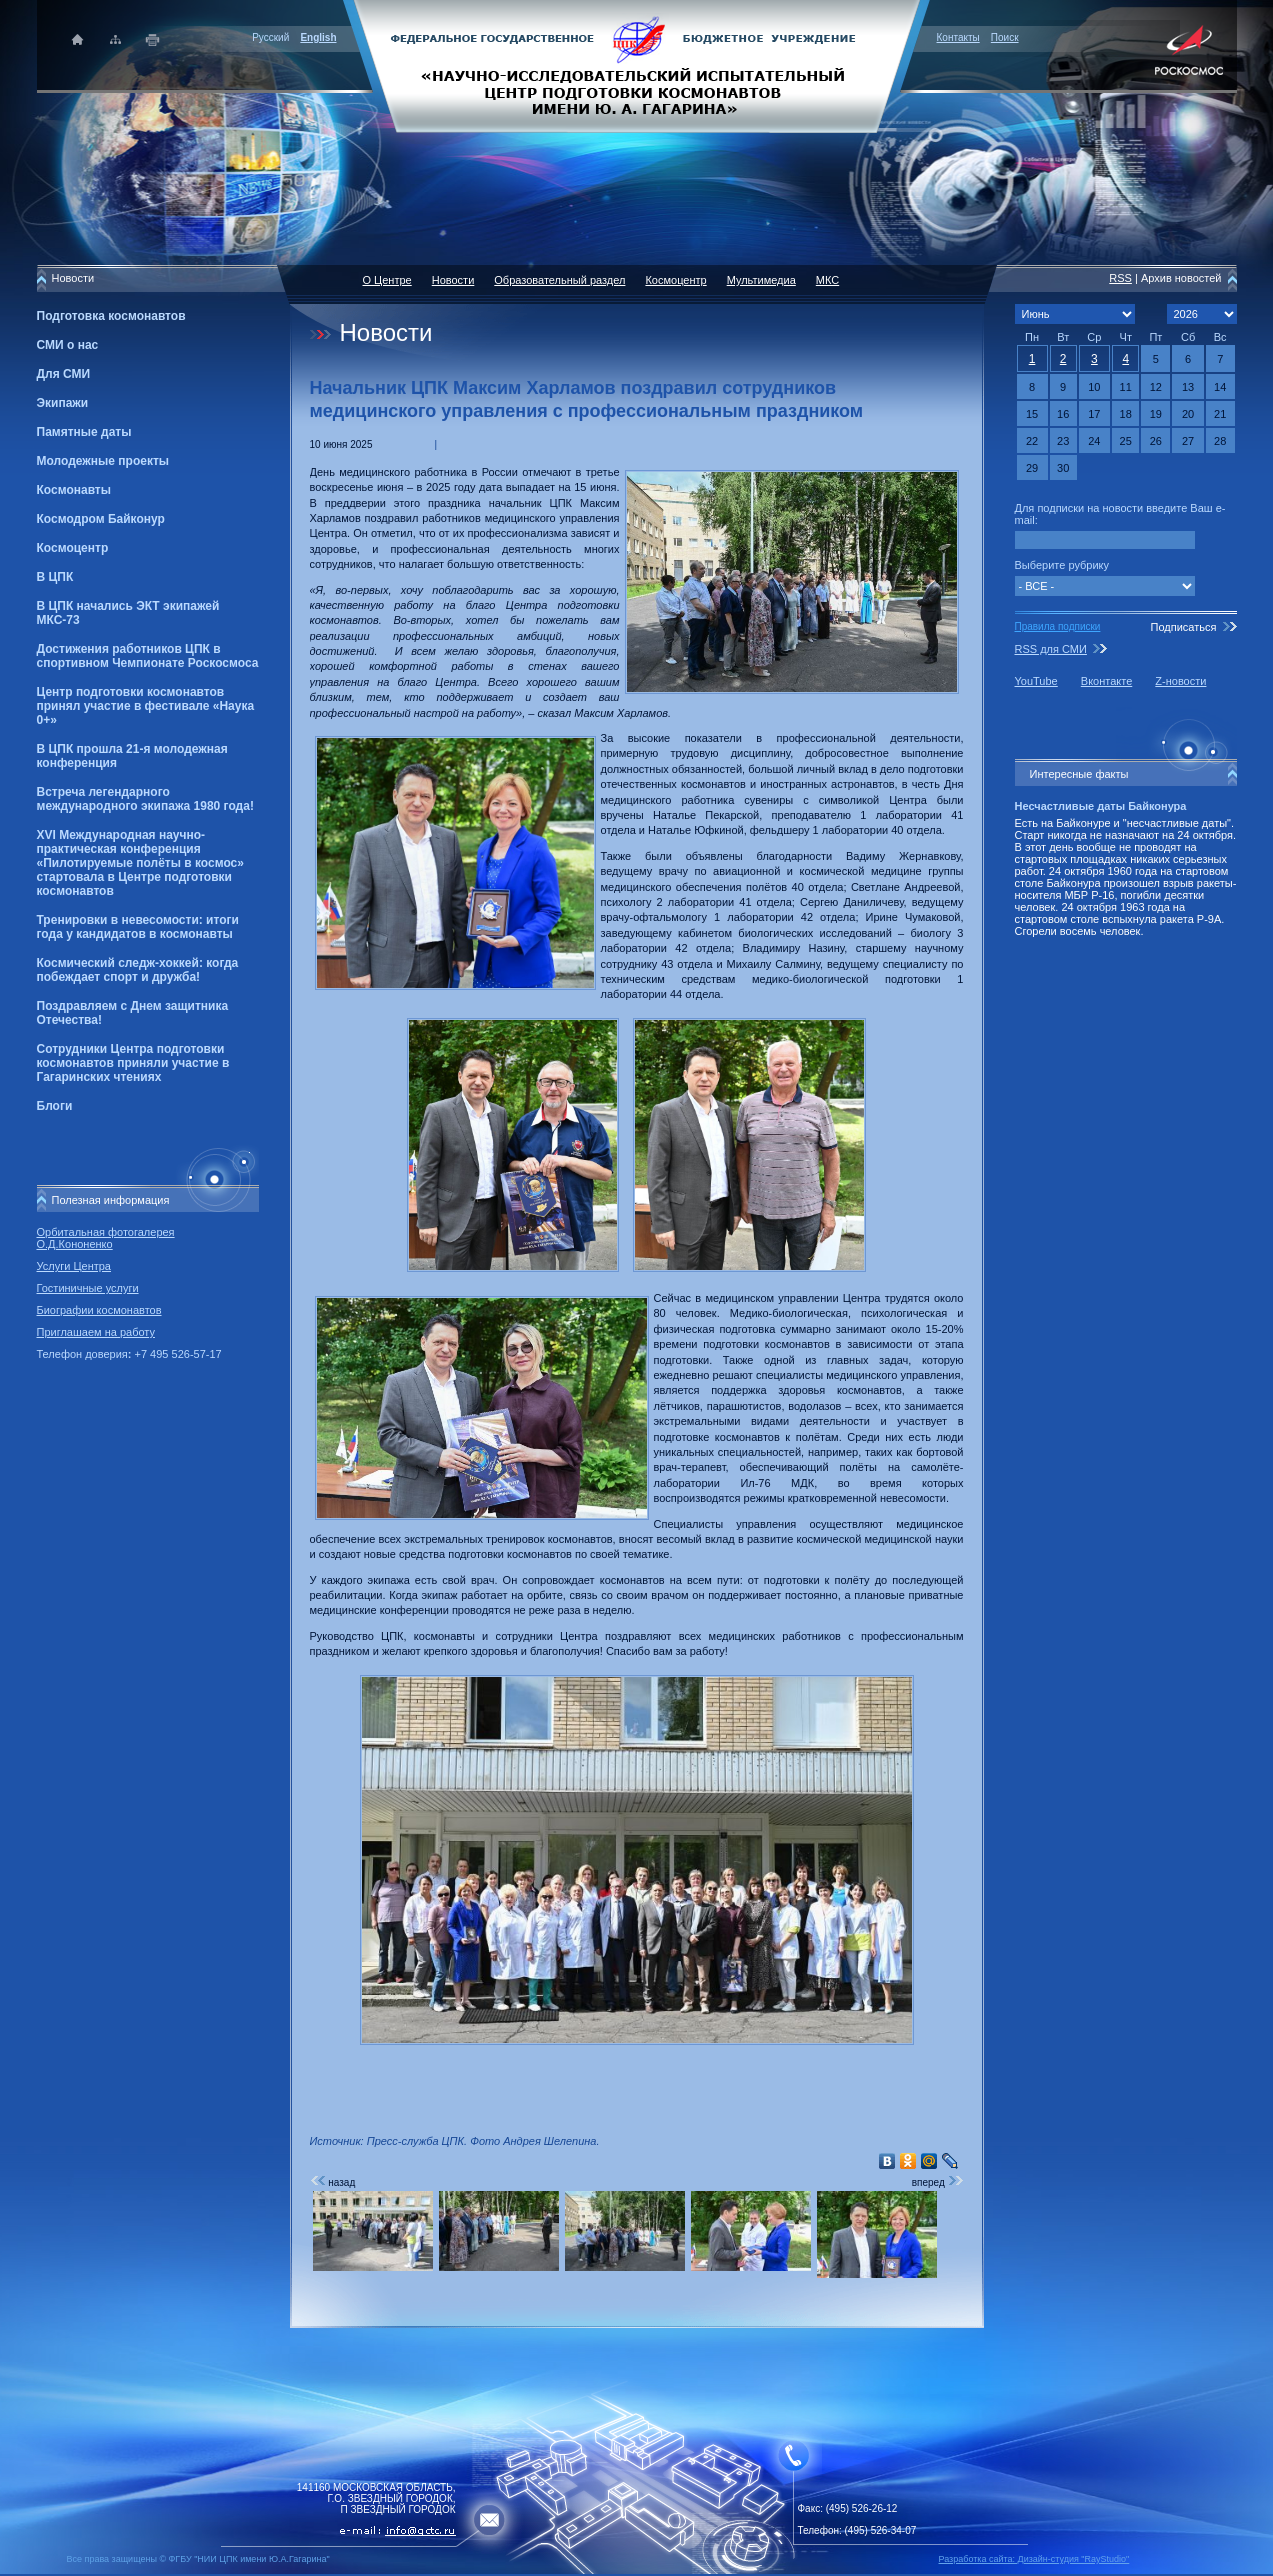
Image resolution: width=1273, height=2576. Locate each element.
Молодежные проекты (103, 461)
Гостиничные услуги (88, 1288)
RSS (1120, 278)
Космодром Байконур (101, 519)
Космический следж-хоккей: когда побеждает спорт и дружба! (138, 970)
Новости (453, 280)
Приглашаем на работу (96, 1332)
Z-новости (1180, 681)
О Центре (387, 280)
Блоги (55, 1106)
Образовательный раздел (559, 280)
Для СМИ (64, 374)
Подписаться (1183, 627)
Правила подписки (1058, 626)
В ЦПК (55, 577)
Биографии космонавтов (99, 1310)
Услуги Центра (74, 1266)
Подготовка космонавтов (111, 316)
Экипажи (63, 403)
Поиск (1005, 37)
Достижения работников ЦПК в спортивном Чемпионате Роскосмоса (148, 656)
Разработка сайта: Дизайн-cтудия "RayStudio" (1034, 2559)
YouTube (1036, 681)
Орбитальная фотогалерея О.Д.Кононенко (106, 1238)
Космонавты (74, 490)
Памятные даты (84, 432)
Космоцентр (73, 548)
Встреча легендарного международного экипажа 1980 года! (145, 799)
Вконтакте (1106, 681)
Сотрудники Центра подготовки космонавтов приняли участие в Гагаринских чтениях (133, 1063)
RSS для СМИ (1051, 649)
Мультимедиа (761, 280)
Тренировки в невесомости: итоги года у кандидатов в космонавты (138, 927)
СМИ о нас (68, 345)
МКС (827, 280)
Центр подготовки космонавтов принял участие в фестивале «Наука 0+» (146, 706)
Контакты (958, 37)
